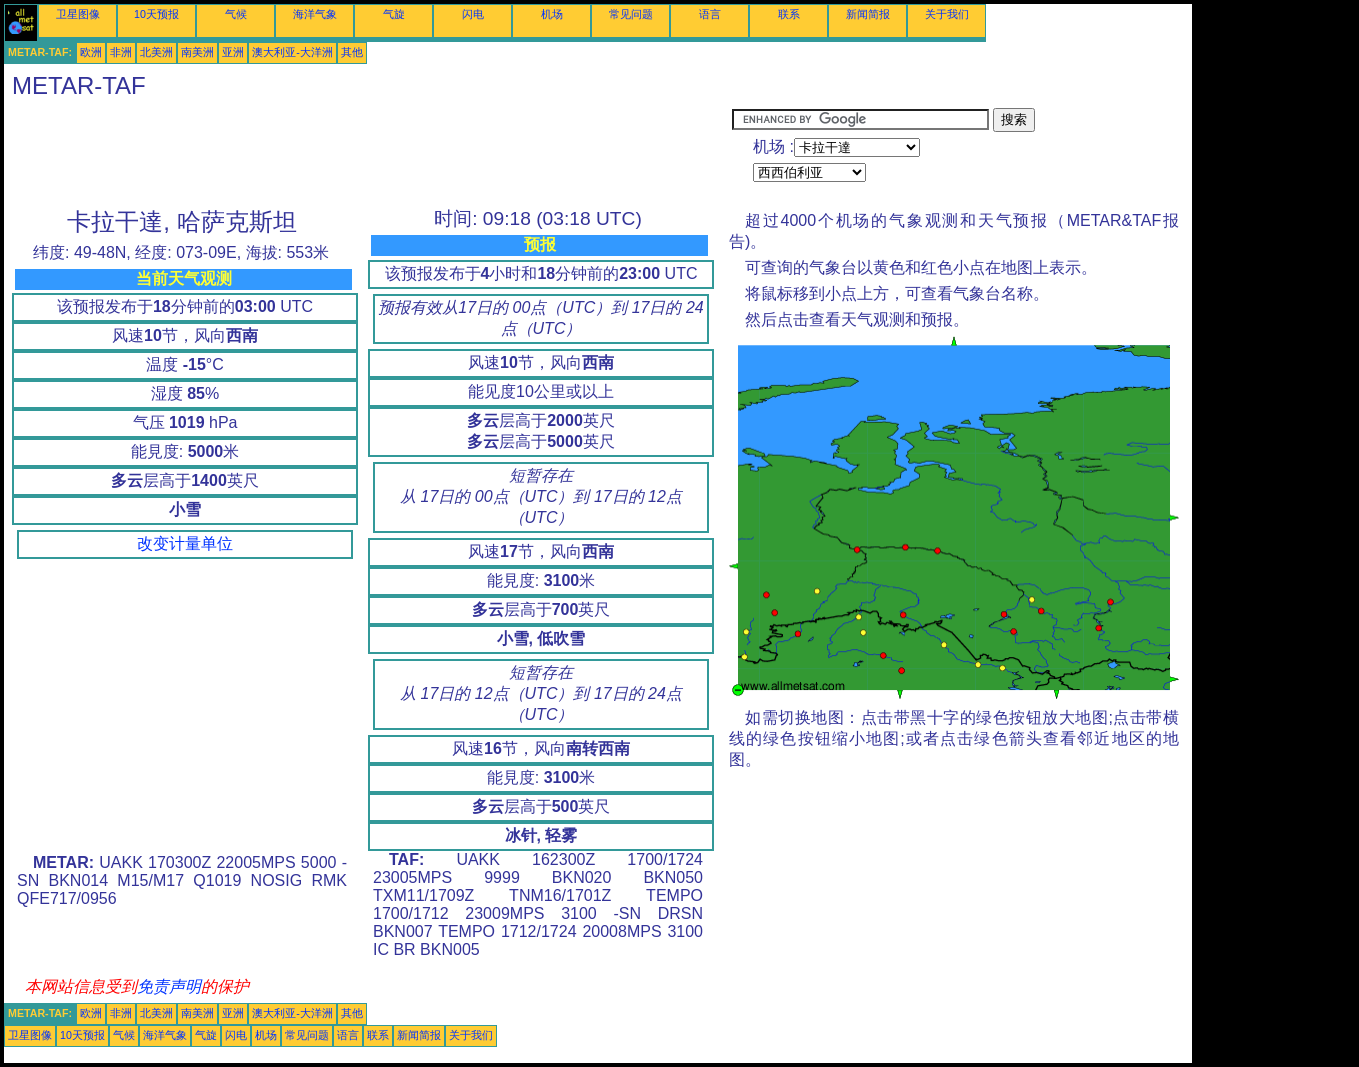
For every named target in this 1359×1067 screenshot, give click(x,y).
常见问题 (631, 14)
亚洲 (233, 52)
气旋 (394, 14)
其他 (352, 52)
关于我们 (947, 14)
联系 (789, 14)
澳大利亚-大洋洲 (292, 52)
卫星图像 (78, 14)
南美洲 (197, 52)
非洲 (121, 52)
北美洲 (156, 52)
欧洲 (91, 52)
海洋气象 (315, 14)
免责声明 (169, 986)
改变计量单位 (185, 543)
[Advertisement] (368, 153)
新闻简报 (868, 14)
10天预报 (156, 14)
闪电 (473, 14)
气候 (236, 14)
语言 (710, 14)
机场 (552, 14)
